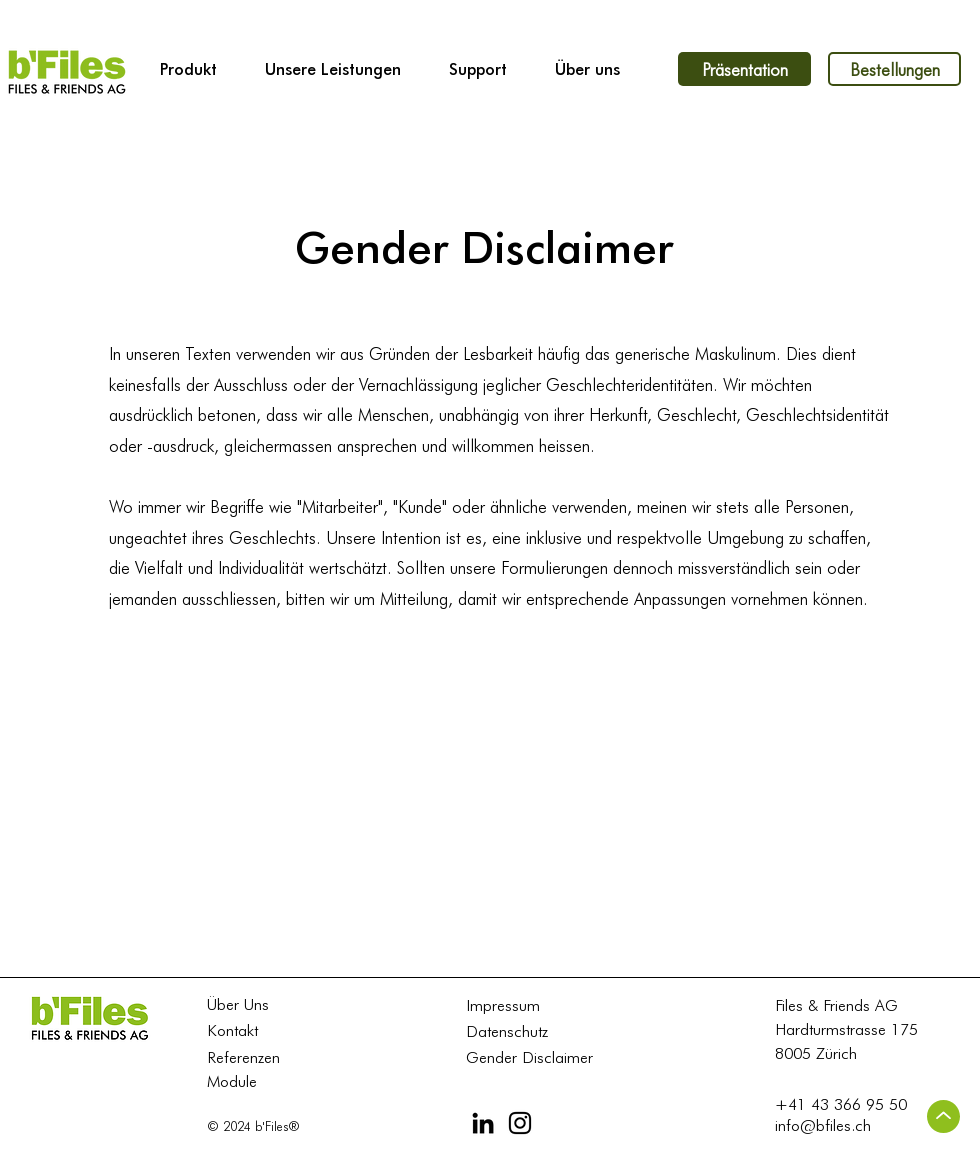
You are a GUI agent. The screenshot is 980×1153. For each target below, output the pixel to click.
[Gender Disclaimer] (537, 1057)
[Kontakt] (249, 1030)
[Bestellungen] (894, 69)
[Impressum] (511, 1005)
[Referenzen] (252, 1057)
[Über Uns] (252, 1004)
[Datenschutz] (511, 1031)
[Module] (252, 1081)
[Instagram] (520, 1123)
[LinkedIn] (483, 1123)
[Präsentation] (744, 69)
